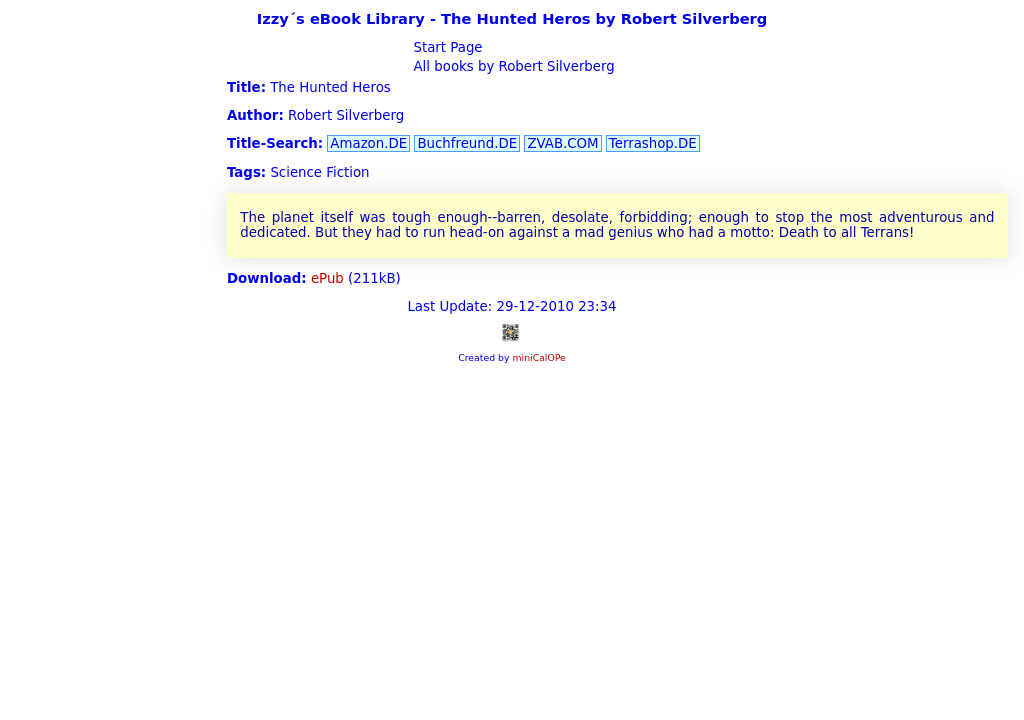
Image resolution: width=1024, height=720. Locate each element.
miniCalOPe (538, 357)
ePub (327, 278)
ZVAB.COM (562, 143)
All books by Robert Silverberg (511, 66)
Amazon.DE (368, 143)
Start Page (445, 47)
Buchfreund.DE (467, 143)
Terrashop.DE (653, 143)
